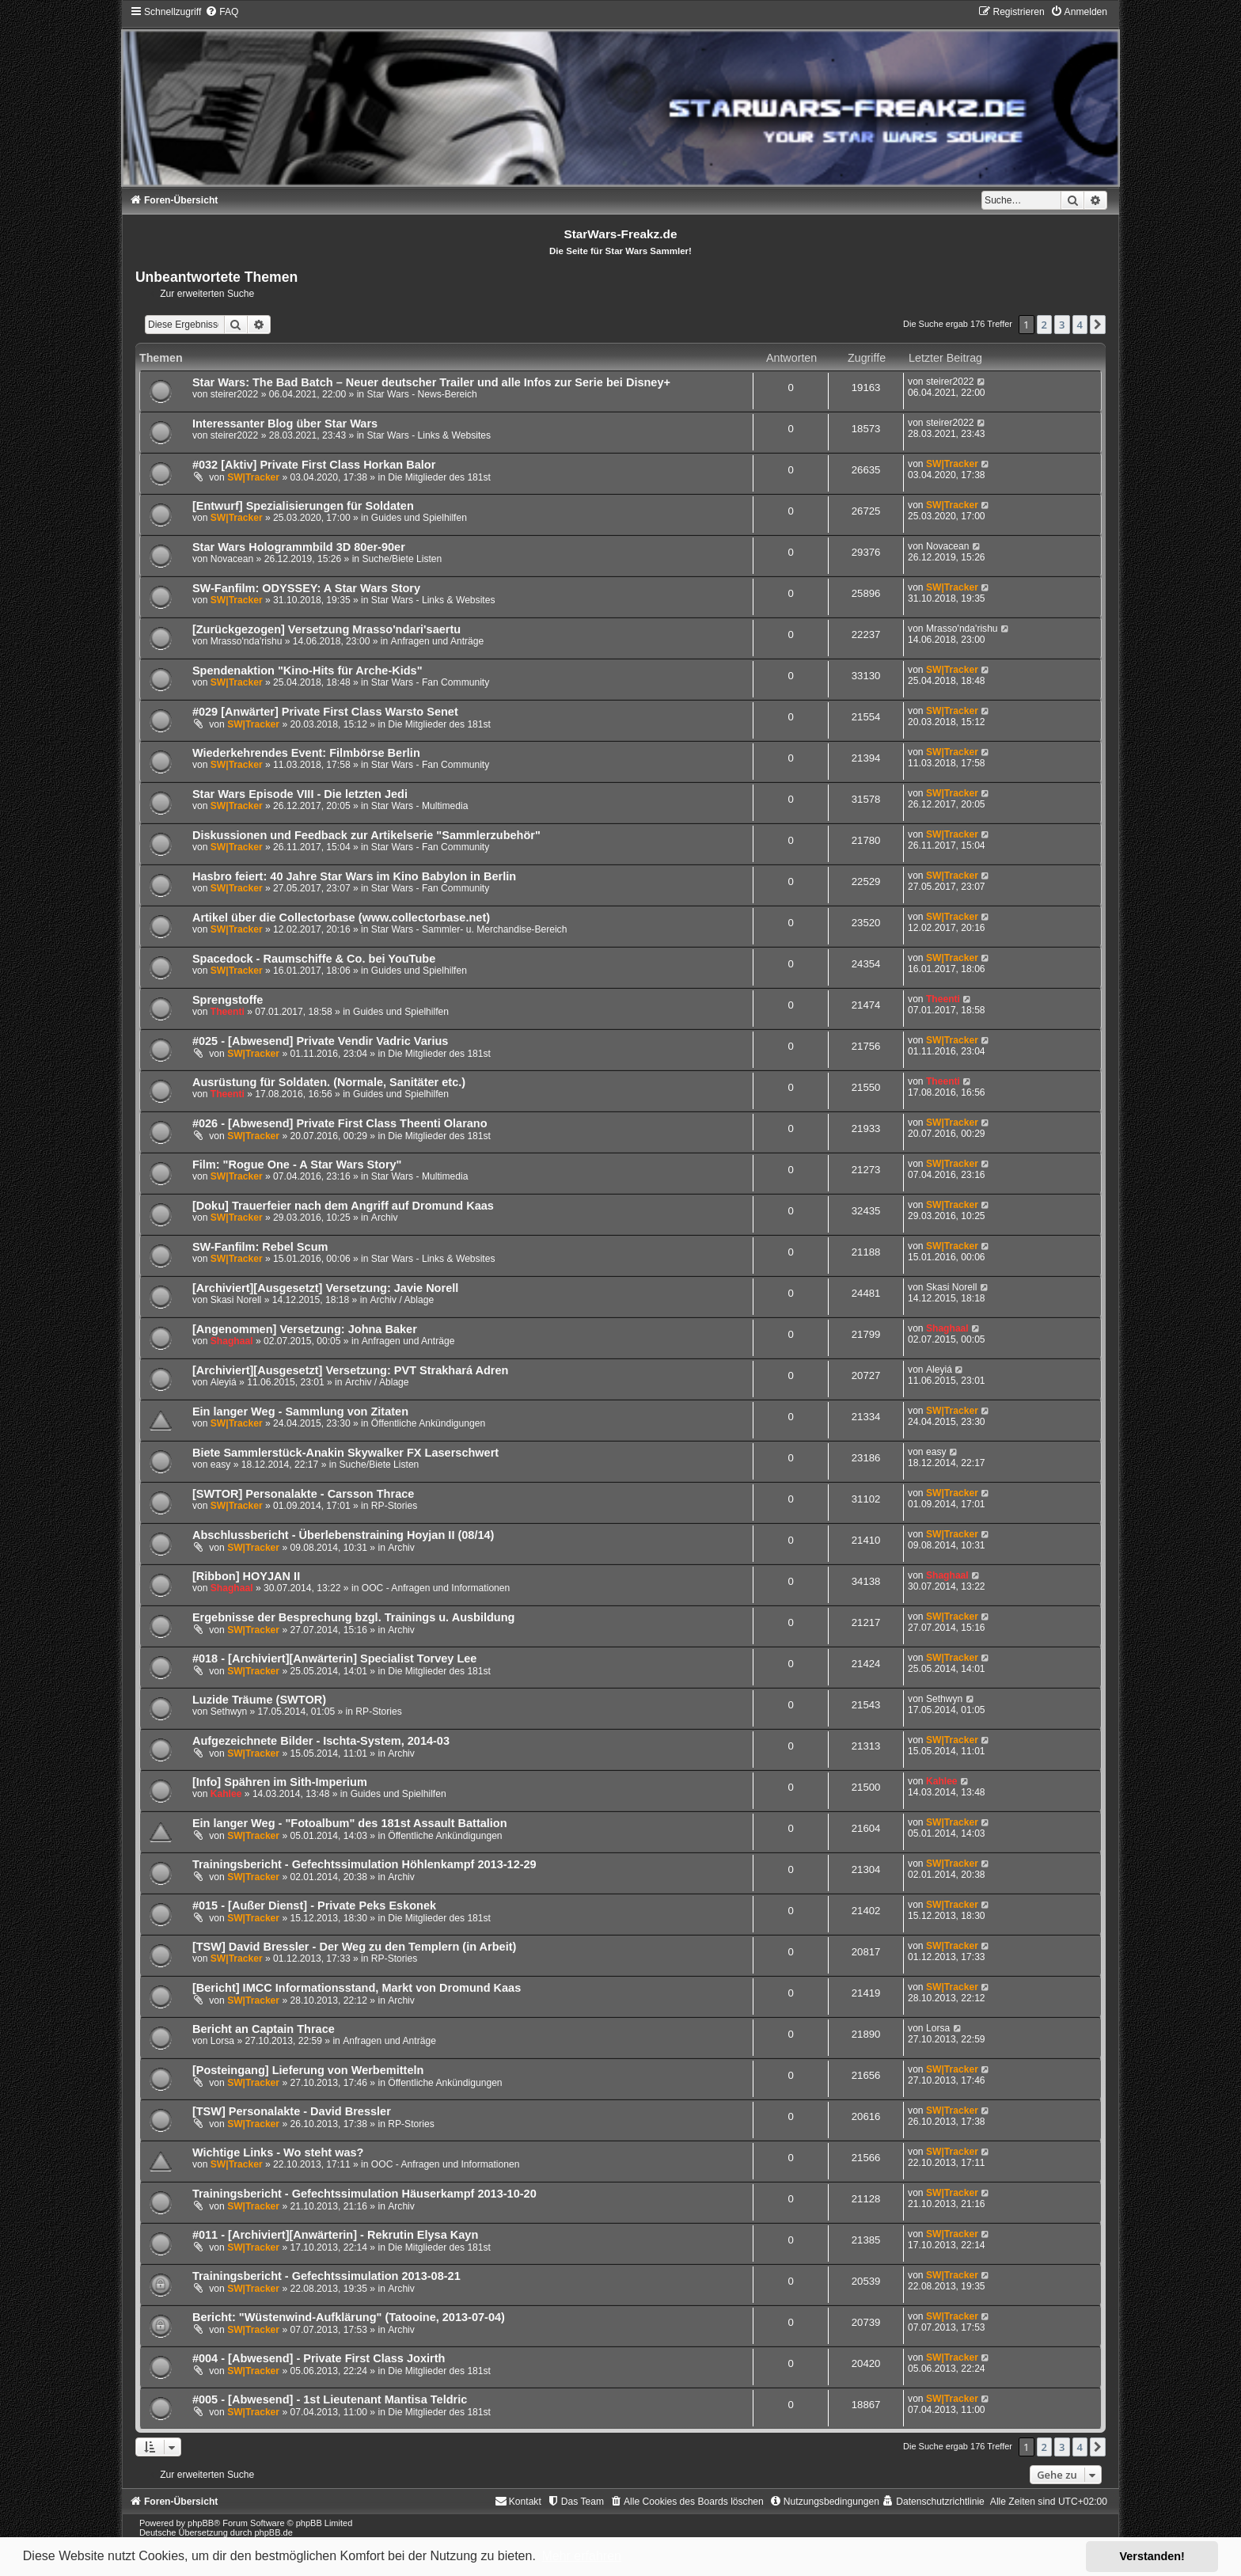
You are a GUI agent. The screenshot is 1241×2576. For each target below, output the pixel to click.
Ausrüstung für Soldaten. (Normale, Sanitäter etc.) (328, 1082)
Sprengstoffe (228, 1000)
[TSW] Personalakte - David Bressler (291, 2111)
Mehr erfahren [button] (581, 2556)
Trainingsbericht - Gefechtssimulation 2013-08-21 (326, 2276)
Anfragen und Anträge (437, 641)
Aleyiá (224, 1382)
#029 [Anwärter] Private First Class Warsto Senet (325, 711)
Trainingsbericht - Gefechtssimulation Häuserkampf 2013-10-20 (364, 2193)
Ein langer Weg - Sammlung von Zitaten (300, 1411)
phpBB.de (273, 2532)
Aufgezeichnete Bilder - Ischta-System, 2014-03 (321, 1740)
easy (221, 1464)
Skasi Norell (236, 1299)
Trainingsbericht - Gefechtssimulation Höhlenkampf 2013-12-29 (364, 1864)
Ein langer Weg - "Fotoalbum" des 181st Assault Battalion (349, 1823)
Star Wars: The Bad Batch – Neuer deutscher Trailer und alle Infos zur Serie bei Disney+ (431, 382)
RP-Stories (394, 1505)
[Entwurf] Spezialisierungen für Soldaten (303, 506)
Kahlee (226, 1793)
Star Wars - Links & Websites (428, 435)
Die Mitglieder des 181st (439, 477)
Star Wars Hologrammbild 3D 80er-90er (298, 547)
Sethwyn (229, 1711)
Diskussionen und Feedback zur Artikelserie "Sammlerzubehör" (366, 835)
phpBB (201, 2523)
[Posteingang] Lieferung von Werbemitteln (307, 2070)
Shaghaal (232, 1341)
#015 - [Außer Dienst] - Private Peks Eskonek (314, 1905)
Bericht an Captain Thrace (263, 2029)
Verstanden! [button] (1152, 2556)
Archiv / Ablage (402, 1299)
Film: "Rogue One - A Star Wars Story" (297, 1164)
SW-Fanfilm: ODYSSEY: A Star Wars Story (306, 588)
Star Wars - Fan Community (430, 682)
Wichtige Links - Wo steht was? (278, 2152)
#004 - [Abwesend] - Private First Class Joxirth (318, 2358)
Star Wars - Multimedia (420, 805)
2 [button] (1044, 324)
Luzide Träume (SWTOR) (259, 1699)
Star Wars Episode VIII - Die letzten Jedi (300, 794)
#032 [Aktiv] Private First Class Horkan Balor (313, 464)
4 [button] (1080, 324)
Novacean (232, 558)
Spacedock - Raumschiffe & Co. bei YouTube (313, 958)
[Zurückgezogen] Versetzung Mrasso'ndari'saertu (326, 629)
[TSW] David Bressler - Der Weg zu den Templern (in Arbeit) (354, 1946)
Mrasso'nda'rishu (247, 641)
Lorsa (222, 2040)
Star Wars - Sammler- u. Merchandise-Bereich (469, 929)
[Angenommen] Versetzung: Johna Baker (304, 1329)
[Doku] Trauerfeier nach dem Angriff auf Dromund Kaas (343, 1205)
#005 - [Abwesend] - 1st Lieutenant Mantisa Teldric (329, 2399)
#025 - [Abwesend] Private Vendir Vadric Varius (320, 1041)
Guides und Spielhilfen (419, 517)
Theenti (228, 1011)
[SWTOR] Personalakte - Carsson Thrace (303, 1493)
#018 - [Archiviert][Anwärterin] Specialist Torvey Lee (334, 1658)
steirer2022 (235, 394)
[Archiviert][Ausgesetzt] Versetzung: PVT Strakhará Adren (350, 1370)
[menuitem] (221, 11)
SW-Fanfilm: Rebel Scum (260, 1247)
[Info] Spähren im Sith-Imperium (279, 1782)
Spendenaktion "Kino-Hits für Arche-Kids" (307, 670)
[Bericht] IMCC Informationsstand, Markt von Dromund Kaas (356, 1987)
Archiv (384, 1217)
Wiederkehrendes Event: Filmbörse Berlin (306, 753)
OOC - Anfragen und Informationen (436, 1588)
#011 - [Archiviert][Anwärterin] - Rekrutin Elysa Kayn (335, 2234)
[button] (1098, 324)
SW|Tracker (253, 477)
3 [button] (1062, 324)
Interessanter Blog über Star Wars (285, 423)
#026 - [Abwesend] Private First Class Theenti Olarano (340, 1123)
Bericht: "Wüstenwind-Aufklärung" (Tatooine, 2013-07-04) (348, 2317)
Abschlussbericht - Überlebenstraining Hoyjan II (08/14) (343, 1535)
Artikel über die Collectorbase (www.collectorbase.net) (341, 917)
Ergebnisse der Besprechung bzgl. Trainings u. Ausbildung (353, 1617)
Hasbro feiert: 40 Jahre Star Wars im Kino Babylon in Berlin (354, 876)
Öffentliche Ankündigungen (428, 1423)
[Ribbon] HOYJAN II (246, 1576)
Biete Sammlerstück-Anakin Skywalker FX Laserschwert (345, 1452)
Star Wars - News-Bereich (421, 394)
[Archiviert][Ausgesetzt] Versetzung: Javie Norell (325, 1288)
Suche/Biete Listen (402, 558)
